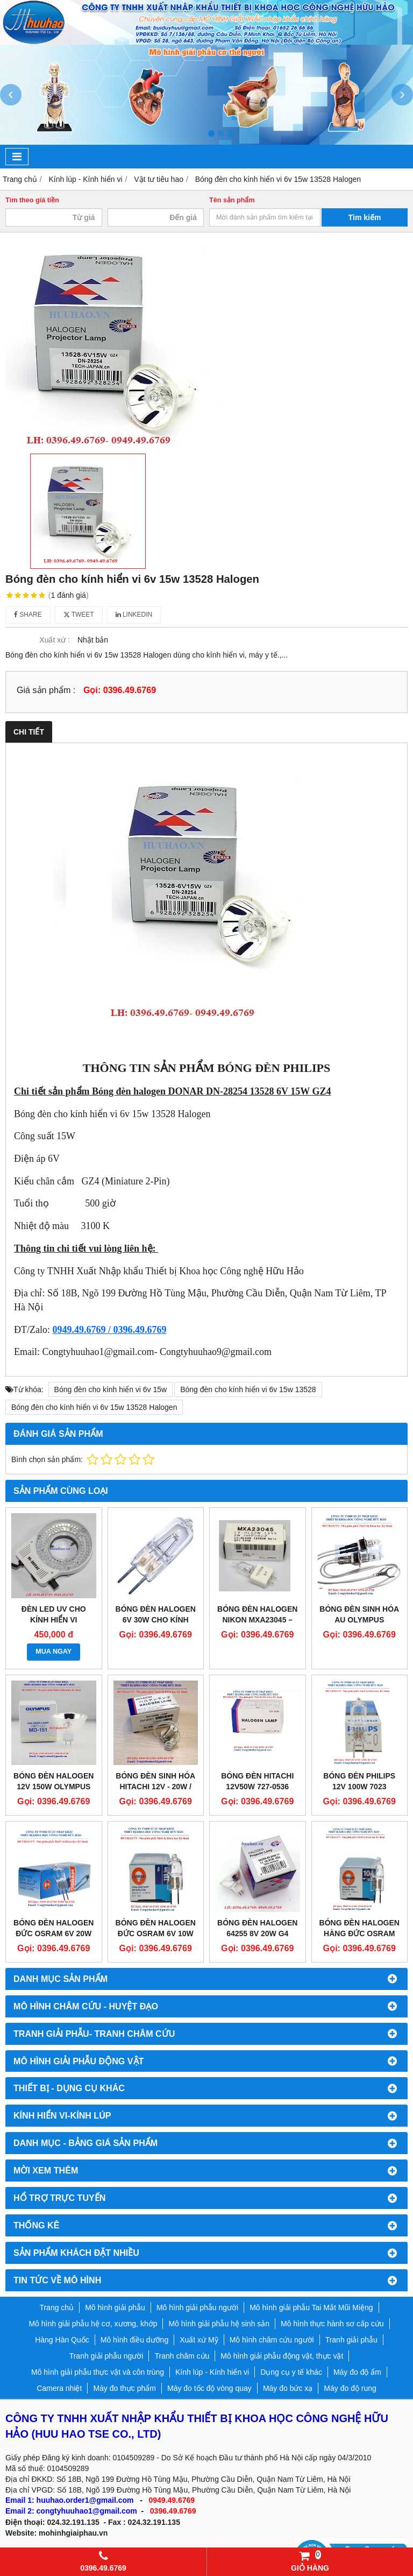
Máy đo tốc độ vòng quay (209, 2388)
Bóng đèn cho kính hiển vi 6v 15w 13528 (248, 1389)
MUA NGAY (53, 1651)
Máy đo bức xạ (287, 2388)
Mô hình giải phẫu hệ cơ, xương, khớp (93, 2323)
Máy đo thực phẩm (124, 2388)
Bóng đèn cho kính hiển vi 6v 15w (110, 1389)
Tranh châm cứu (181, 2356)
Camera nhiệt (59, 2388)
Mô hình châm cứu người (272, 2339)
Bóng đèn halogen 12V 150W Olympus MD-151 (53, 1787)
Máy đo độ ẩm (357, 2372)
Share (28, 614)
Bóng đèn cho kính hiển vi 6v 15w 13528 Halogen (94, 1407)
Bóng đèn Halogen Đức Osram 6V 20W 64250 (53, 1933)
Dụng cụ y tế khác (291, 2372)
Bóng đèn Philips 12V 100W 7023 (359, 1781)
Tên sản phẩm (232, 200)
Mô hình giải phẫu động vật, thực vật (281, 2356)
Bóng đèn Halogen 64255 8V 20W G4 (257, 1928)
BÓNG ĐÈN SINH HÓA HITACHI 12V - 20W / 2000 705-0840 (155, 1787)
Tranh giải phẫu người (106, 2356)
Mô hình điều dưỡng (134, 2339)
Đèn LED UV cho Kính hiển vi (54, 1614)
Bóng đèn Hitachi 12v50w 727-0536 (257, 1781)
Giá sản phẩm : (46, 690)
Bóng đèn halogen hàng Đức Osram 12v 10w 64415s (359, 1933)
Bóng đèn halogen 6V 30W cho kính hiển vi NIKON (156, 1620)
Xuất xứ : (54, 640)
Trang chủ (56, 2307)
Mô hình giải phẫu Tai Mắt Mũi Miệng (311, 2307)
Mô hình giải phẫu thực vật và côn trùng (97, 2372)
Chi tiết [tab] (28, 732)
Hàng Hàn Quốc (62, 2339)
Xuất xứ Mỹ (199, 2339)
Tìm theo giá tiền (32, 200)
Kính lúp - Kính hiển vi (212, 2372)
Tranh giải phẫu (351, 2339)
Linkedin (134, 614)
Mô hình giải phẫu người (197, 2307)
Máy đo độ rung (350, 2388)
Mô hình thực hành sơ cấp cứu (332, 2323)
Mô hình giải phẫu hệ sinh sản (218, 2323)
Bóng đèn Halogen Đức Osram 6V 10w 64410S (156, 1933)
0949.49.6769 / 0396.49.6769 (109, 1329)
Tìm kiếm (364, 217)
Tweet (78, 614)
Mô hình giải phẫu (115, 2307)
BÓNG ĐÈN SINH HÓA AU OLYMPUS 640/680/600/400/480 (359, 1620)
